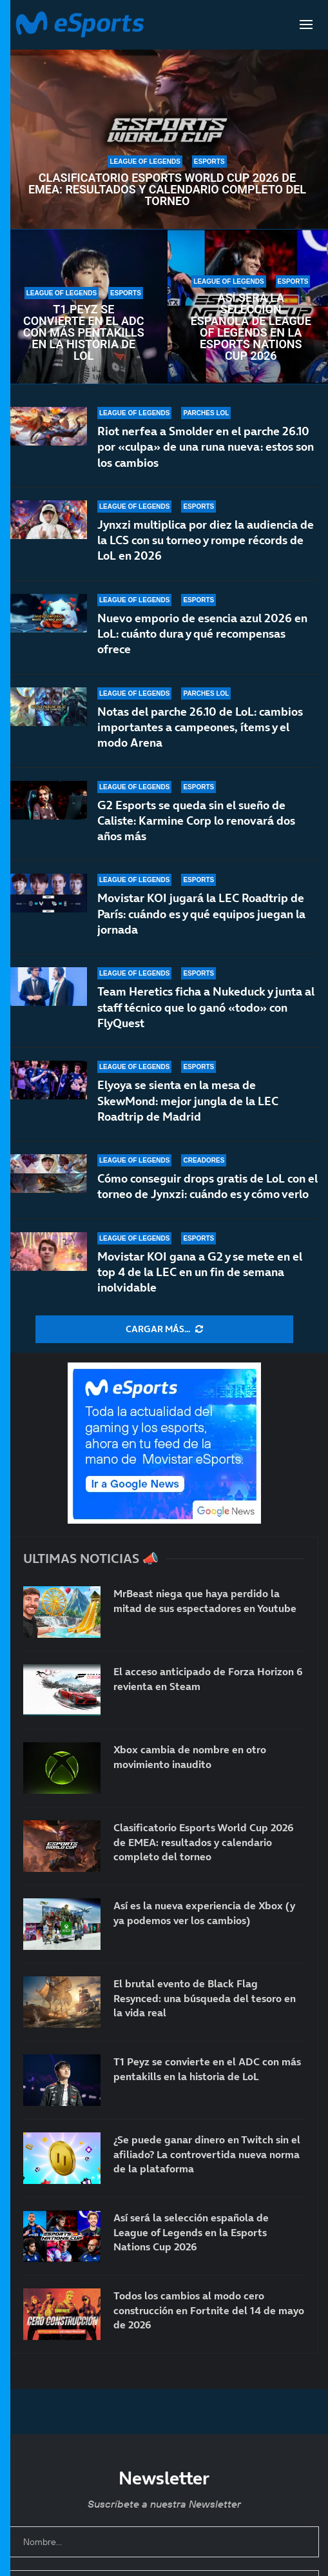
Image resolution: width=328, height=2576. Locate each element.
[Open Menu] (306, 24)
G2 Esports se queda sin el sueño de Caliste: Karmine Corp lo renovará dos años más (196, 821)
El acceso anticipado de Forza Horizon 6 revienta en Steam (208, 1678)
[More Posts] (164, 1329)
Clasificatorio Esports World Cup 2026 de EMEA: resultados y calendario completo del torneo (167, 189)
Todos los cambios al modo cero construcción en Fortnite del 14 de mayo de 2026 (208, 2310)
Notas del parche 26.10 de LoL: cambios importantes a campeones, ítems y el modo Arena (200, 727)
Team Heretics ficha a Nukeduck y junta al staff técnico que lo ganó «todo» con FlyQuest (205, 1007)
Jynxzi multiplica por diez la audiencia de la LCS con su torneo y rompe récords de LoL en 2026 (205, 540)
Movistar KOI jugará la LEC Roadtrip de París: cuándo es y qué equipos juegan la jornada (201, 914)
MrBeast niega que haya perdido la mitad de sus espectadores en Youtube (204, 1600)
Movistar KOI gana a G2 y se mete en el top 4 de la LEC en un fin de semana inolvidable (199, 1282)
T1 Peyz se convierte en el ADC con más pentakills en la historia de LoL (83, 333)
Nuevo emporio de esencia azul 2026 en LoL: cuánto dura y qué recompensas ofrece (202, 634)
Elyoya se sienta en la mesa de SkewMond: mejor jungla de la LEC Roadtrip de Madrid (187, 1101)
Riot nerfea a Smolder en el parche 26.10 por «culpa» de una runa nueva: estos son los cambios (205, 447)
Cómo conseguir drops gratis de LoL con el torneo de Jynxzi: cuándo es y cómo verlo (207, 1188)
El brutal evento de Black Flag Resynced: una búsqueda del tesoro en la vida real (204, 1998)
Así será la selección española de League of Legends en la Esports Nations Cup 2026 (251, 327)
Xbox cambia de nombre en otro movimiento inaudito (189, 1756)
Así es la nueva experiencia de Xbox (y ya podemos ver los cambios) (204, 1912)
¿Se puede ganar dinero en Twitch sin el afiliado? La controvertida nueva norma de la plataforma (206, 2154)
